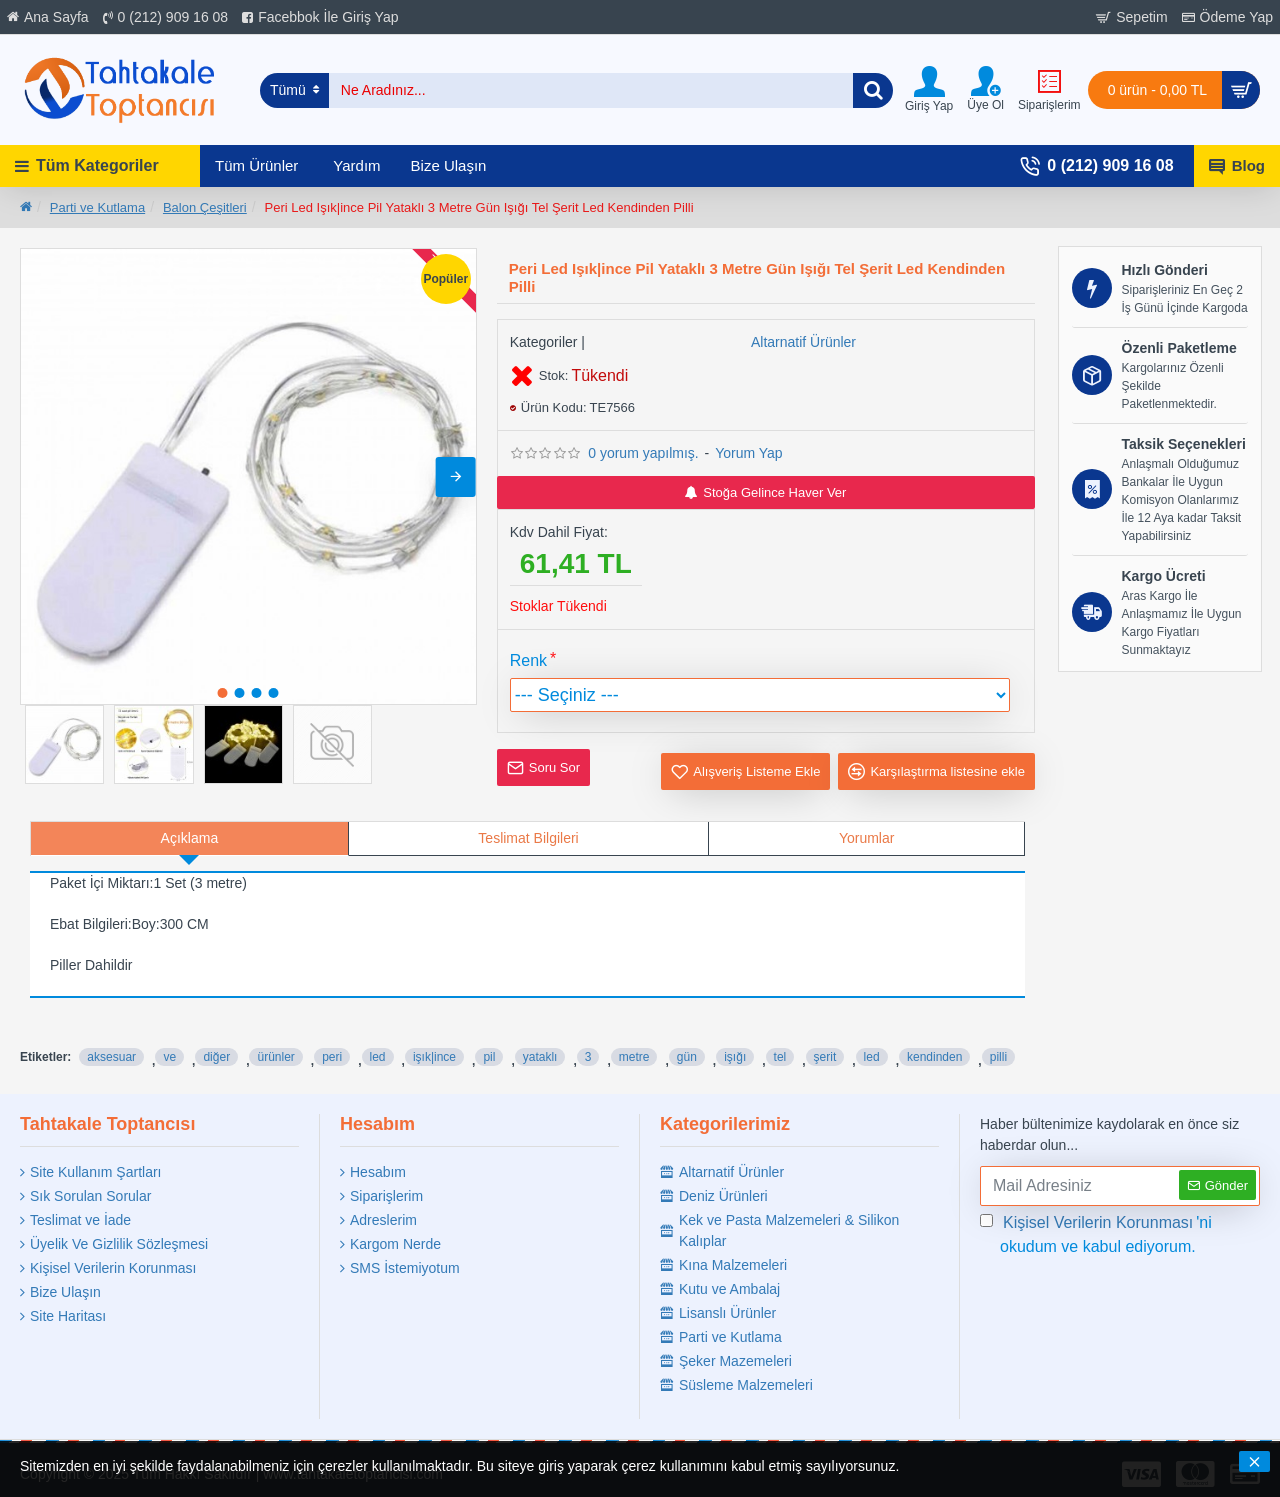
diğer (216, 1032)
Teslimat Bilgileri (528, 838)
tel (780, 1032)
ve (169, 1032)
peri (332, 1032)
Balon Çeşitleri (205, 207)
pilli (998, 1032)
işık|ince (434, 1032)
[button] (456, 477)
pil (489, 1032)
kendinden (934, 1032)
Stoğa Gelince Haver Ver (765, 492)
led (378, 1032)
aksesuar (111, 1032)
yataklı (540, 1032)
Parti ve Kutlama (97, 207)
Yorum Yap (748, 453)
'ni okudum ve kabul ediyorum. (1096, 1226)
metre (634, 1032)
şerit (825, 1032)
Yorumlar (867, 838)
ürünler (275, 1032)
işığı (735, 1032)
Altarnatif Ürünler (803, 342)
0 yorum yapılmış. (643, 453)
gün (687, 1032)
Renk (528, 660)
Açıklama (190, 838)
